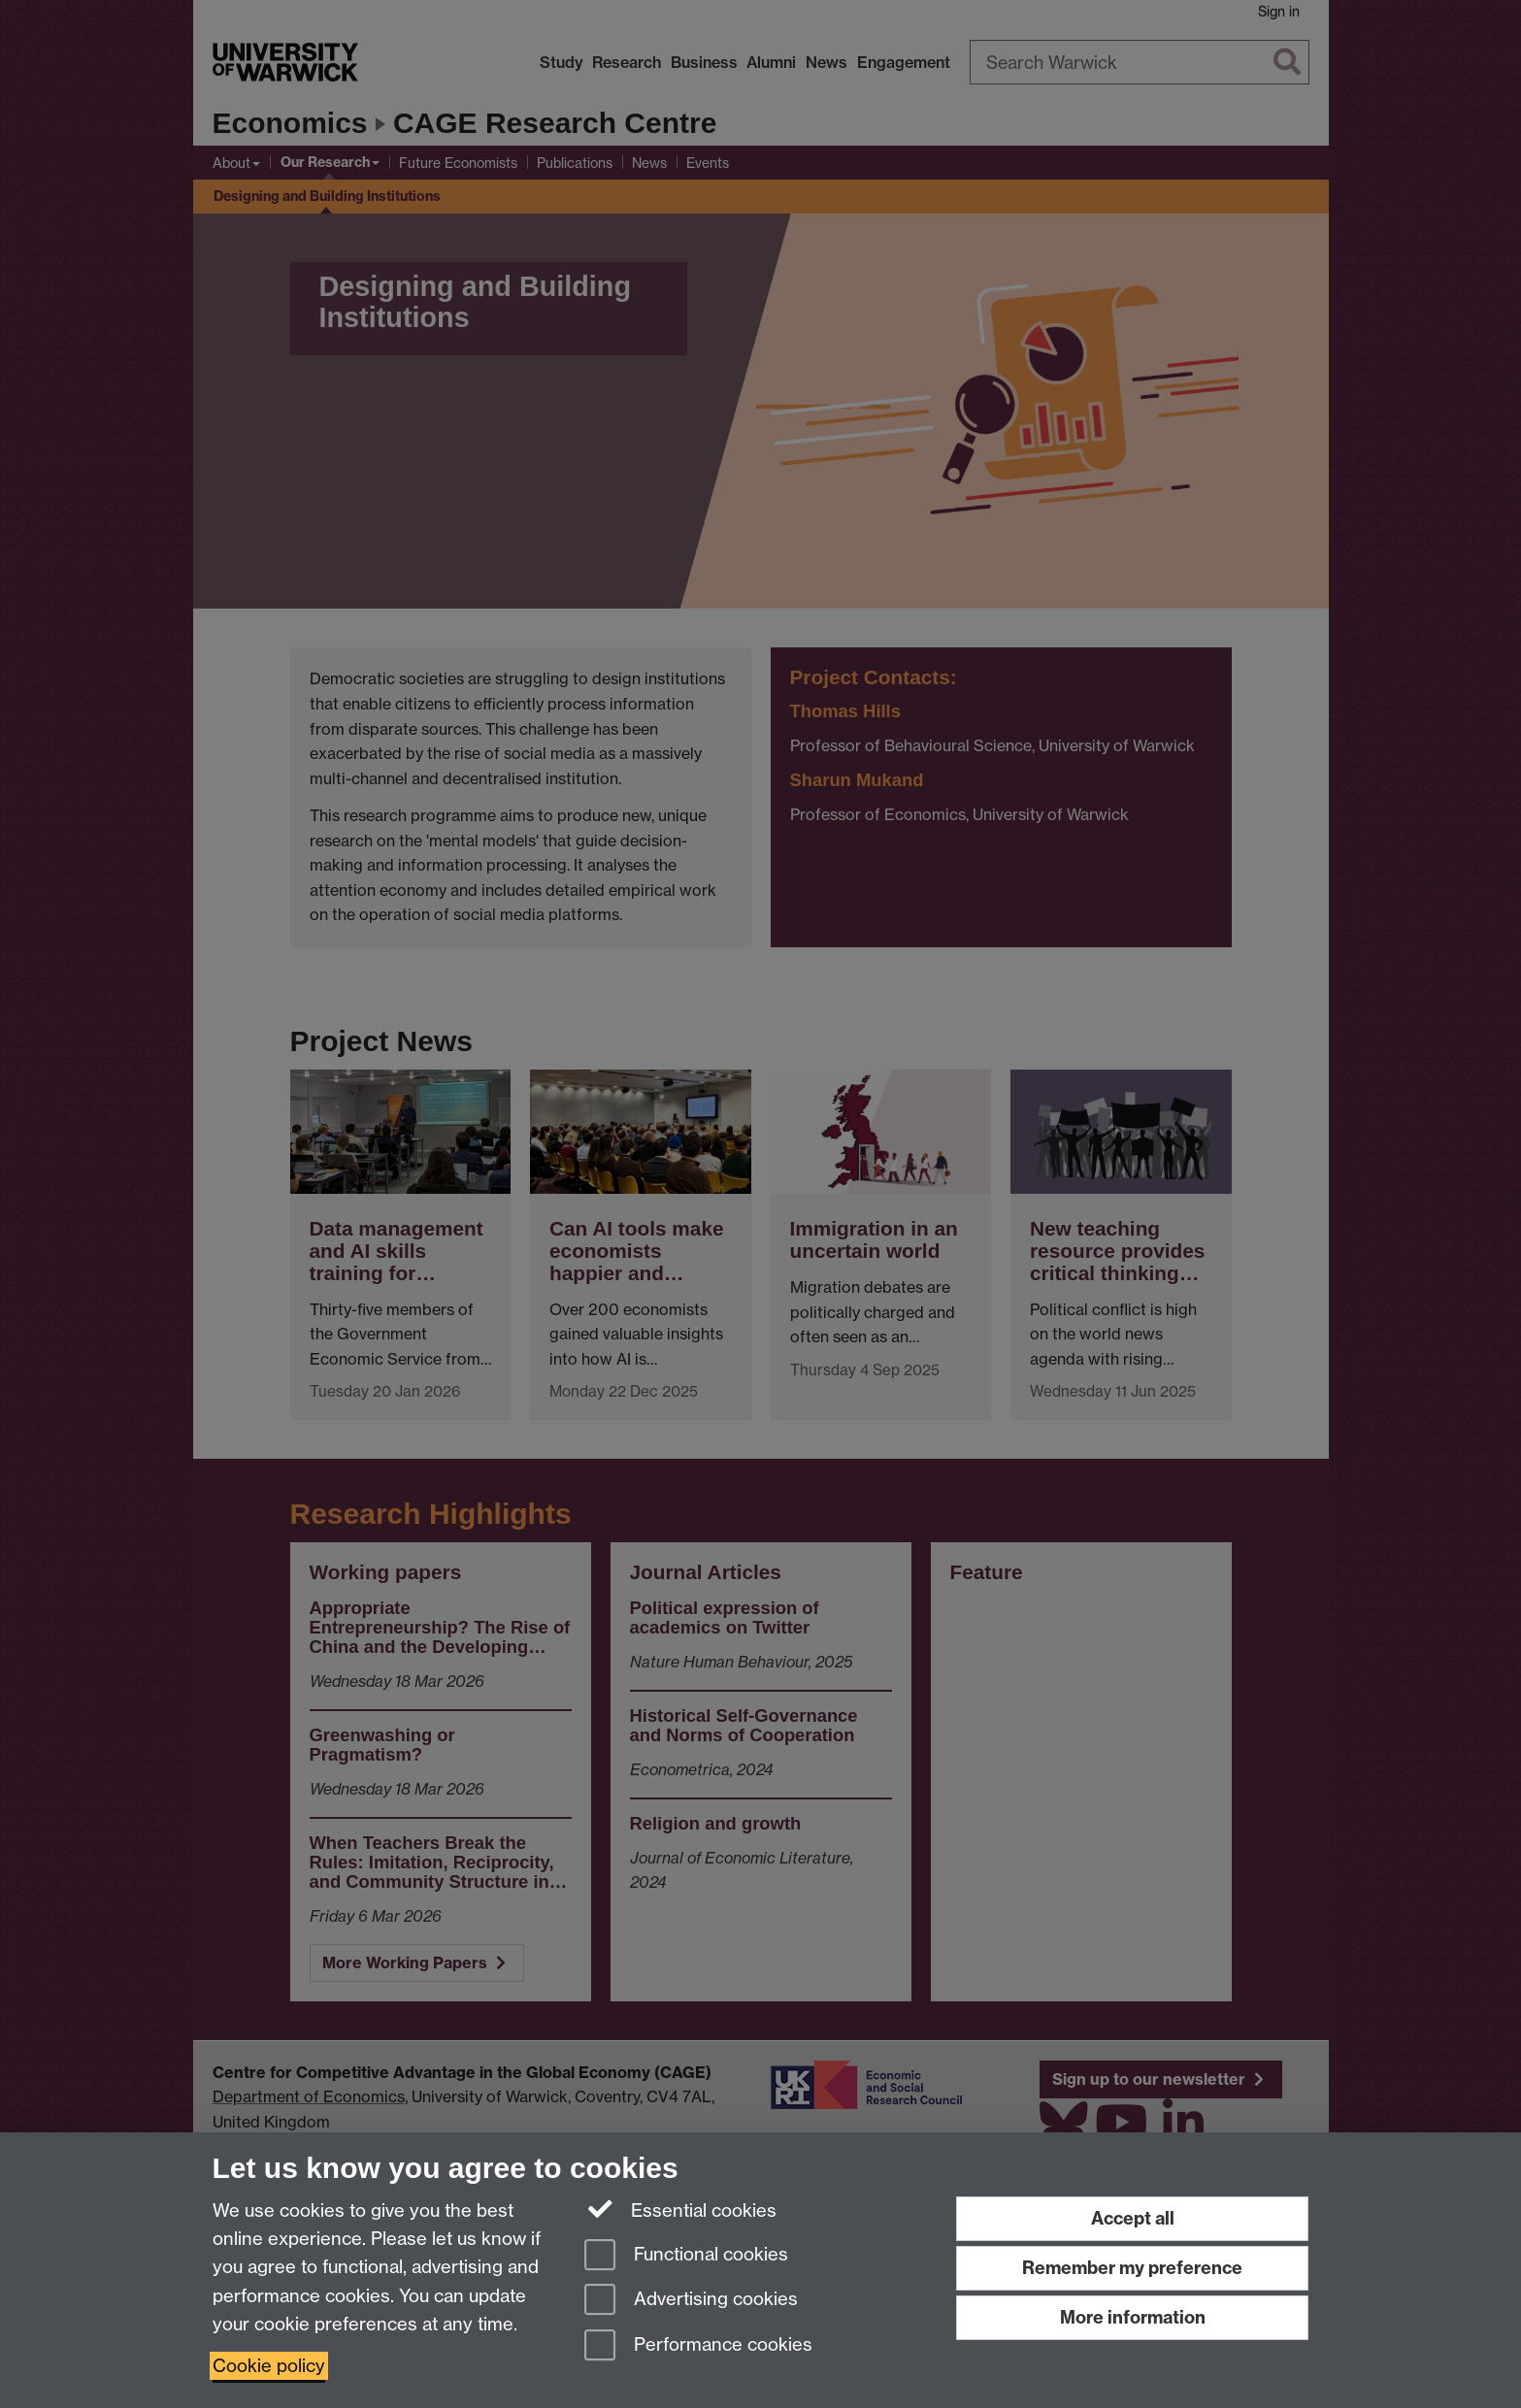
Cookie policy (269, 2366)
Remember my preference (1132, 2268)
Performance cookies (698, 2346)
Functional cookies (686, 2256)
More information (1133, 2317)
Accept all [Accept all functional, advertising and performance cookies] (1132, 2218)
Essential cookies (680, 2209)
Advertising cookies (691, 2301)
